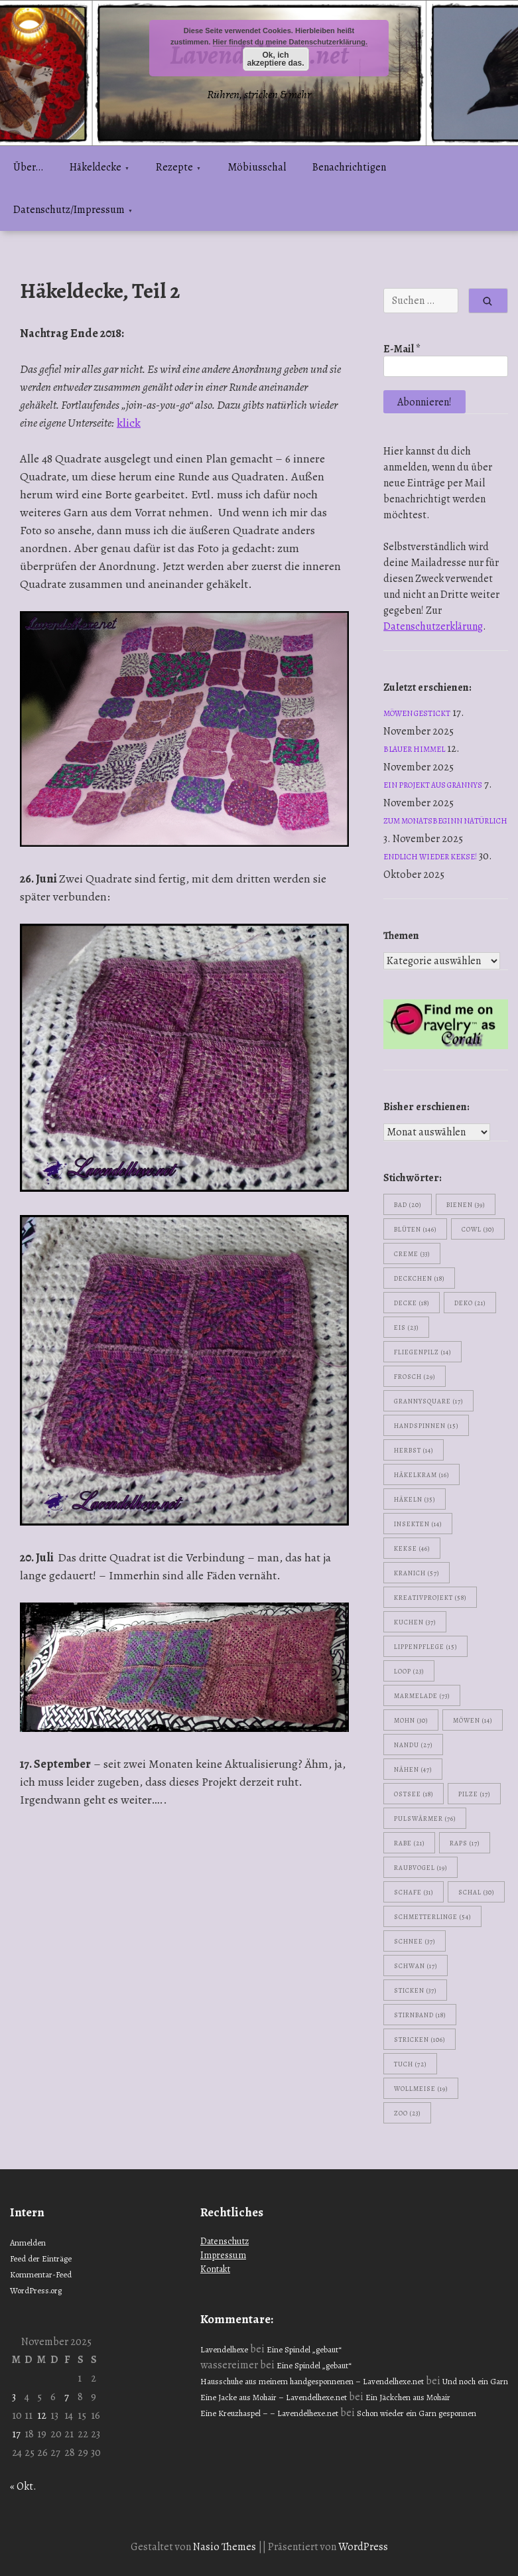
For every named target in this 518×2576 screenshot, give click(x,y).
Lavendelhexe (224, 2349)
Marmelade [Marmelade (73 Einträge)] (422, 1695)
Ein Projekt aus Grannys (432, 785)
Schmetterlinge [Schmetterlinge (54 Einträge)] (432, 1916)
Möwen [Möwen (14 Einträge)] (472, 1720)
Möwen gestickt (416, 713)
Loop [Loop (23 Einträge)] (409, 1671)
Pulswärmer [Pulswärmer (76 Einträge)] (425, 1818)
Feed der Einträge (41, 2258)
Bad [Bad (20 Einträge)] (407, 1204)
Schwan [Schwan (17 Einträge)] (415, 1966)
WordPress (363, 2547)
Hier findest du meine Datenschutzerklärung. (290, 42)
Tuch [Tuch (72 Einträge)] (410, 2064)
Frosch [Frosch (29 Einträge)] (414, 1376)
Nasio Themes (225, 2547)
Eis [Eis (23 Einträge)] (406, 1327)
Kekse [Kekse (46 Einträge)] (412, 1548)
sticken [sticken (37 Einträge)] (415, 1990)
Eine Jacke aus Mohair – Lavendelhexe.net (273, 2397)
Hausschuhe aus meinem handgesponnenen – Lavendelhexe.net (312, 2381)
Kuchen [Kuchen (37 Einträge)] (415, 1622)
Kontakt (215, 2269)
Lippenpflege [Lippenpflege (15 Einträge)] (425, 1646)
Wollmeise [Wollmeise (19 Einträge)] (421, 2088)
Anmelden (28, 2242)
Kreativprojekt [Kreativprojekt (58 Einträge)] (430, 1597)
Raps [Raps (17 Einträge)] (465, 1843)
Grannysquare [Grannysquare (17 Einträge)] (428, 1401)
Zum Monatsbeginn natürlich (445, 821)
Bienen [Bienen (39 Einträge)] (465, 1204)
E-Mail (402, 349)
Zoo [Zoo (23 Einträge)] (407, 2113)
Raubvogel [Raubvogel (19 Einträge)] (420, 1867)
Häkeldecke (95, 167)
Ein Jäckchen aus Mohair (407, 2397)
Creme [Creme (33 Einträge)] (412, 1254)
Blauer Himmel (414, 749)
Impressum (223, 2255)
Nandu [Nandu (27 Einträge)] (413, 1745)
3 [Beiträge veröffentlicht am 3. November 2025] (14, 2397)
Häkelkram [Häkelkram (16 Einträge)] (421, 1474)
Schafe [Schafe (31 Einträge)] (413, 1892)
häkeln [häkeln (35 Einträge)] (414, 1499)
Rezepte (174, 167)
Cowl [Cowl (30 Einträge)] (478, 1229)
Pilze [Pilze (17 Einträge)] (474, 1794)
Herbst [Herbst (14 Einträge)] (413, 1450)
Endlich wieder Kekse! (430, 856)
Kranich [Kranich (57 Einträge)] (416, 1573)
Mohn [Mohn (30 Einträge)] (411, 1720)
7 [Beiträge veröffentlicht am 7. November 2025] (66, 2397)
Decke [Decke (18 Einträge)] (411, 1303)
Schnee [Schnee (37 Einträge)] (414, 1941)
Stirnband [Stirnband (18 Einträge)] (420, 2015)
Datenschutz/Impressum (69, 209)
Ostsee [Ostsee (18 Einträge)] (413, 1794)
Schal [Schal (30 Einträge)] (476, 1892)
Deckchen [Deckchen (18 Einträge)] (419, 1278)
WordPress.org (36, 2290)
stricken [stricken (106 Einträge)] (419, 2039)
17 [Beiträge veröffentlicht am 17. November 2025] (16, 2434)
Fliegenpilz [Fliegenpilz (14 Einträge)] (422, 1352)
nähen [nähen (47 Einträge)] (413, 1769)
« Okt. (23, 2486)
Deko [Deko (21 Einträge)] (470, 1303)
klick (129, 423)
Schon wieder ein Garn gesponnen (416, 2413)
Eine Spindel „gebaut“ (304, 2349)
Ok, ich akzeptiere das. (275, 59)
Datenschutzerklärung (433, 626)
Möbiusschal (256, 167)
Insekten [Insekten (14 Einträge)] (418, 1524)
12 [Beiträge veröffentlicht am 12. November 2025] (41, 2415)
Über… (28, 167)
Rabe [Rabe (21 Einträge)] (409, 1843)
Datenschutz (224, 2241)
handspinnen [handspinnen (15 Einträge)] (426, 1425)
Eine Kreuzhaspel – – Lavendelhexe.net (269, 2413)
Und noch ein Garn (475, 2381)
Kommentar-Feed (41, 2274)
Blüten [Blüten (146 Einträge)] (415, 1229)
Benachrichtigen (349, 167)
